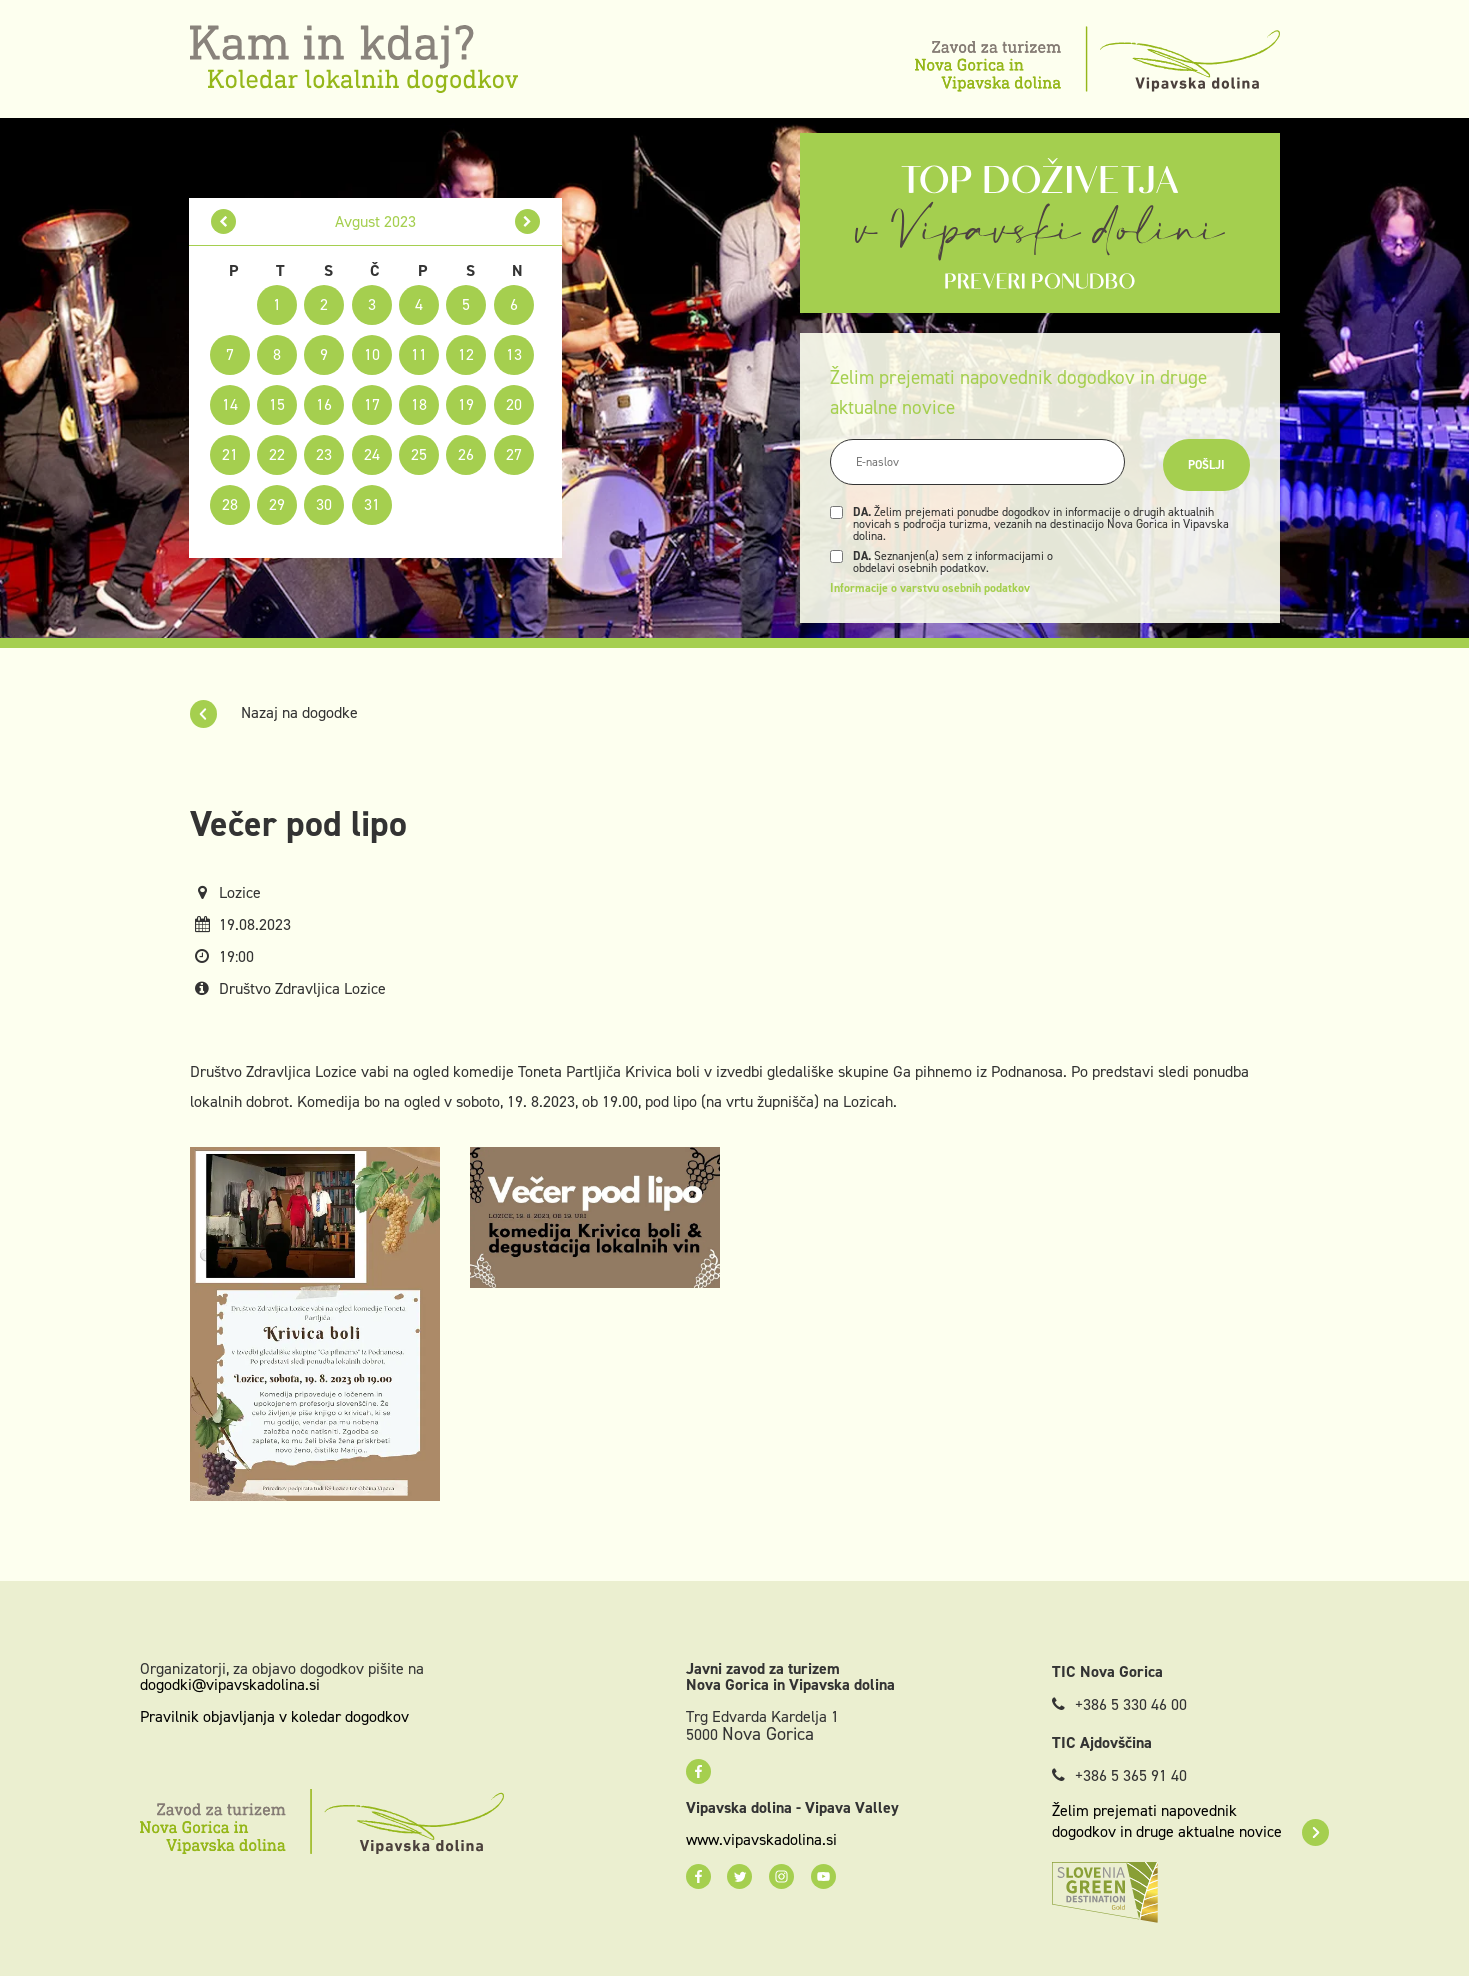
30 (324, 504)
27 (514, 454)
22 (277, 454)
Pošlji (1206, 465)
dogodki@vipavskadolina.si (230, 1684)
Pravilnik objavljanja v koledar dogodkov (274, 1716)
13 (514, 354)
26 (466, 454)
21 (230, 454)
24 (372, 454)
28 (230, 504)
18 (419, 404)
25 (419, 454)
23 (324, 454)
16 (324, 404)
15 (277, 404)
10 (372, 354)
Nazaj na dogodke (274, 712)
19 (466, 404)
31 (372, 504)
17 (372, 404)
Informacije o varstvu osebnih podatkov (930, 588)
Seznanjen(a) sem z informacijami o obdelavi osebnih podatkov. (953, 562)
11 (419, 354)
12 (466, 354)
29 (277, 504)
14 (230, 404)
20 (514, 404)
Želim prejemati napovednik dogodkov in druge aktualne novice (1190, 1821)
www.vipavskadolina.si (761, 1840)
